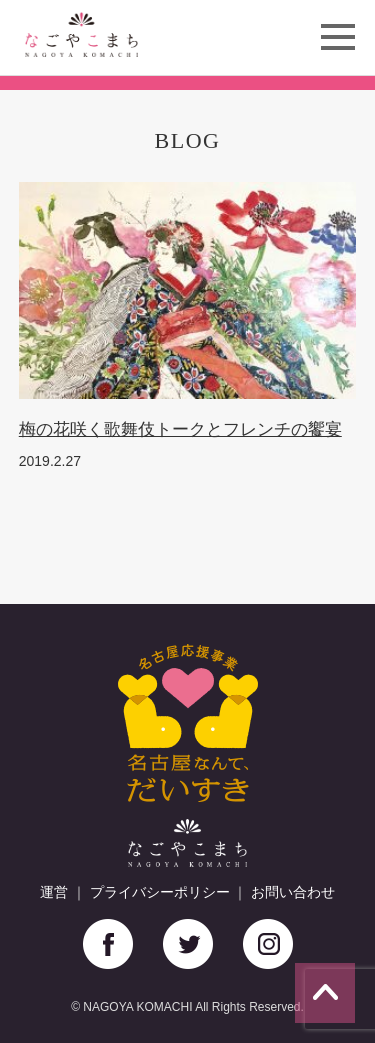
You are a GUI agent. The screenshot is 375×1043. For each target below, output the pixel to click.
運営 (54, 892)
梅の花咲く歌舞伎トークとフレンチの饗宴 (180, 429)
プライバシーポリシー (160, 892)
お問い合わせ (293, 892)
